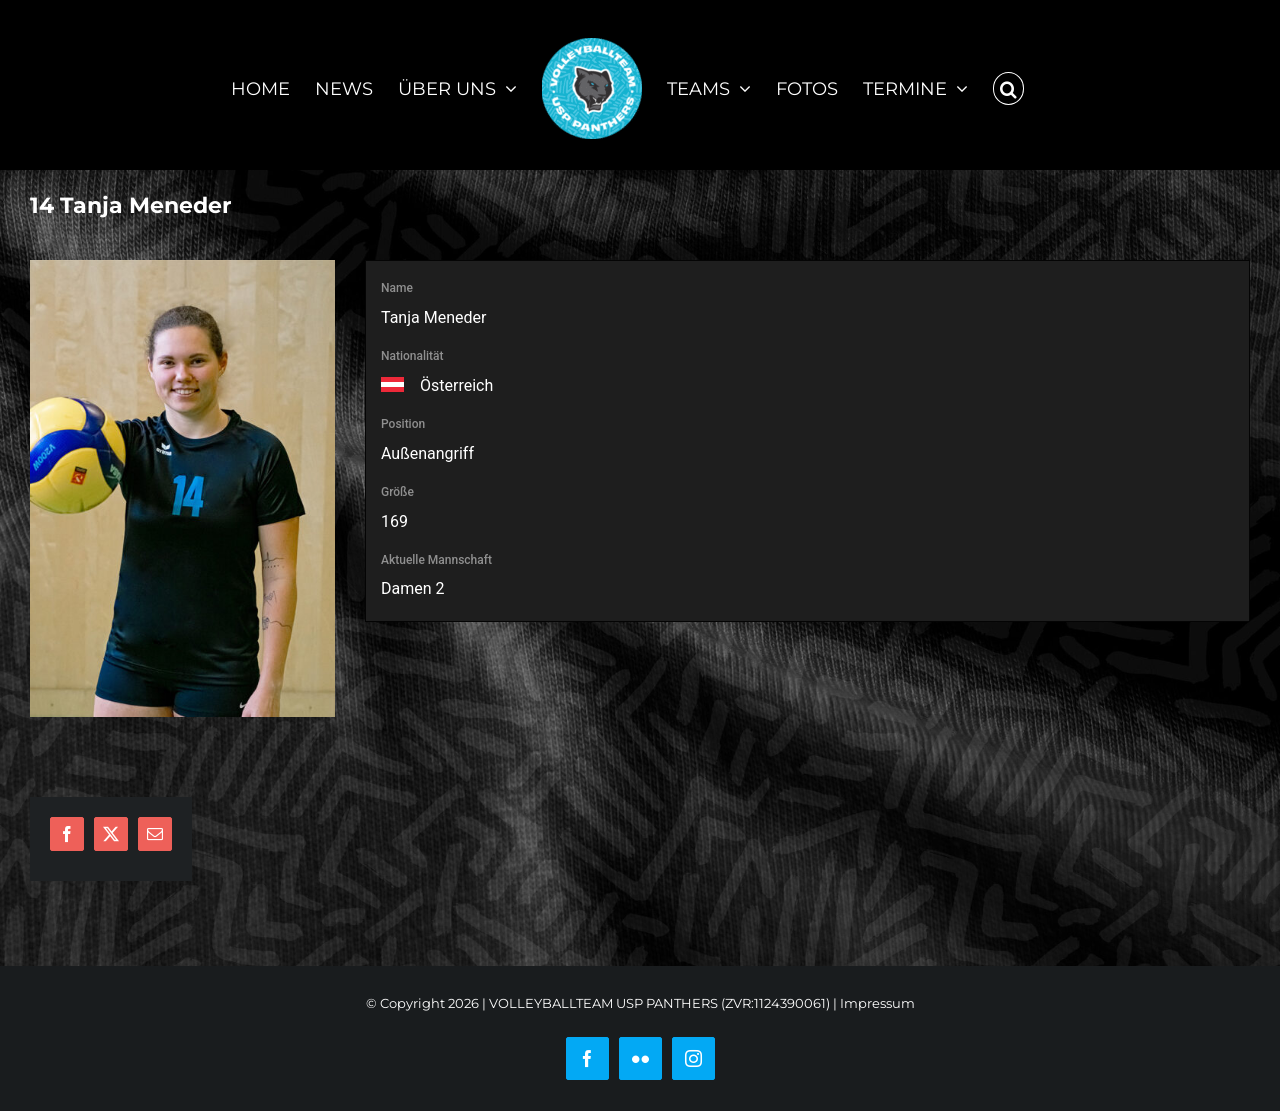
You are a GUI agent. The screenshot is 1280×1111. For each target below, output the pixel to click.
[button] (1009, 85)
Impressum (877, 1003)
